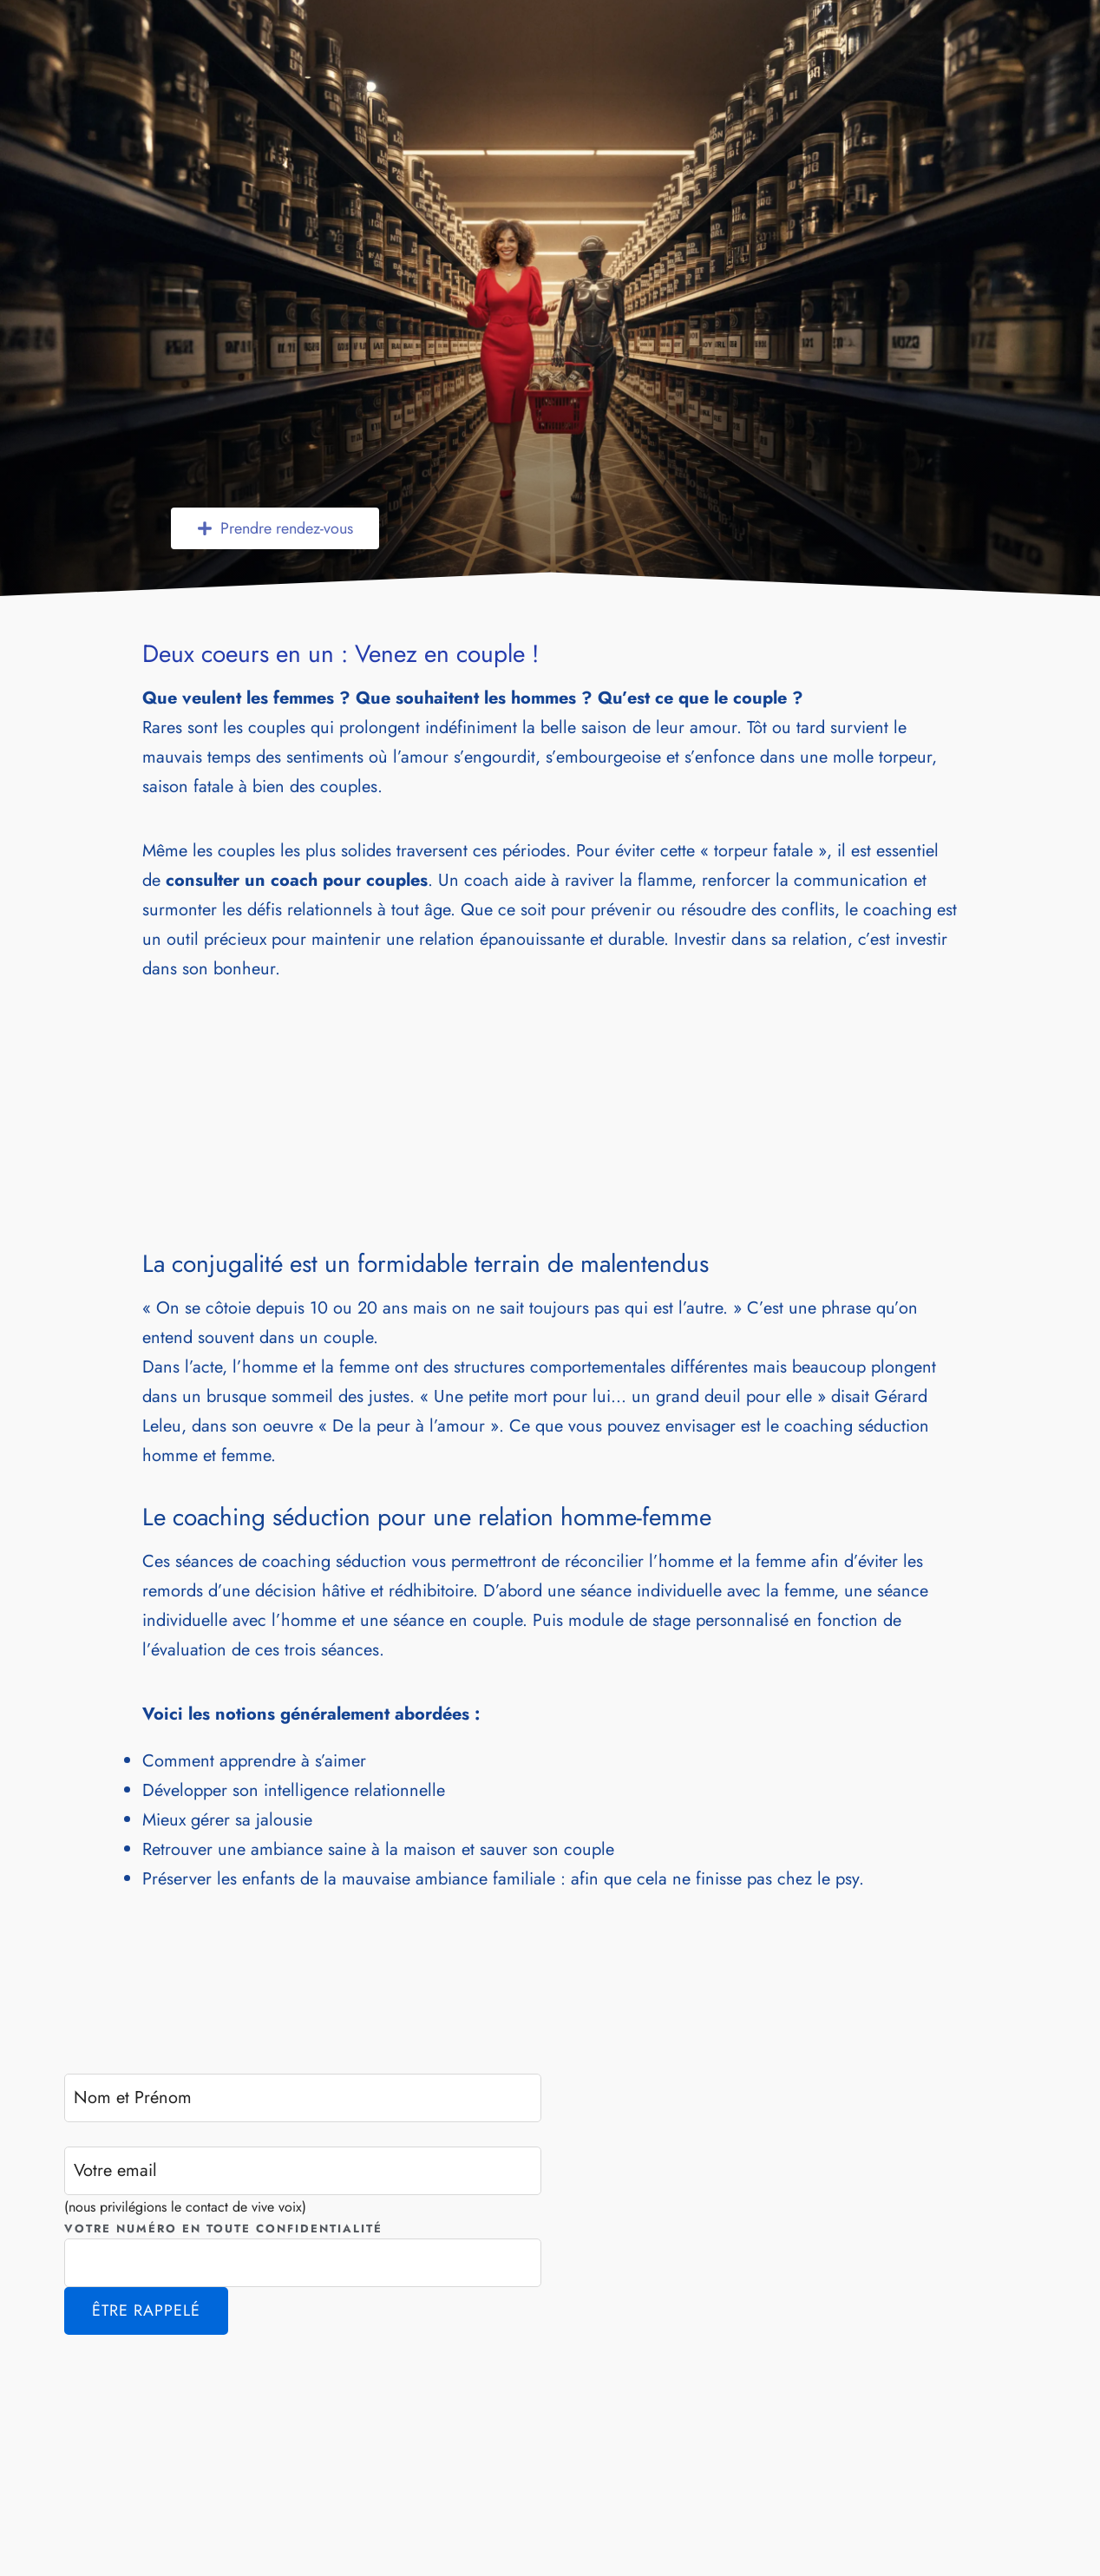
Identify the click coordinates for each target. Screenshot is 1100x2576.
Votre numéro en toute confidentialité (223, 2228)
